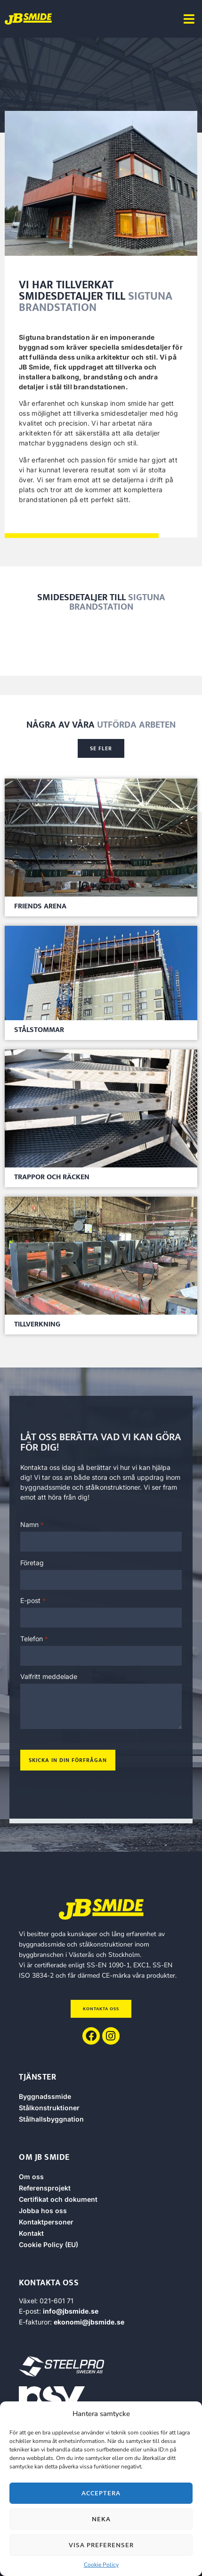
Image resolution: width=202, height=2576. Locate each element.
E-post (32, 1600)
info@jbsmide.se (70, 2311)
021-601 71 (56, 2301)
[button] (189, 19)
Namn (31, 1524)
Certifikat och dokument (58, 2199)
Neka (101, 2519)
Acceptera (101, 2493)
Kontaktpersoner (46, 2222)
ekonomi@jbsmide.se (89, 2322)
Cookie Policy (101, 2564)
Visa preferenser (101, 2545)
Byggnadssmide (45, 2096)
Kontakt (31, 2233)
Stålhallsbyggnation (51, 2119)
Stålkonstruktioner (49, 2108)
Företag (32, 1563)
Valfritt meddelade (48, 1676)
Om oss (31, 2177)
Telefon (34, 1639)
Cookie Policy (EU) (48, 2244)
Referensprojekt (45, 2188)
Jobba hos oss (43, 2211)
